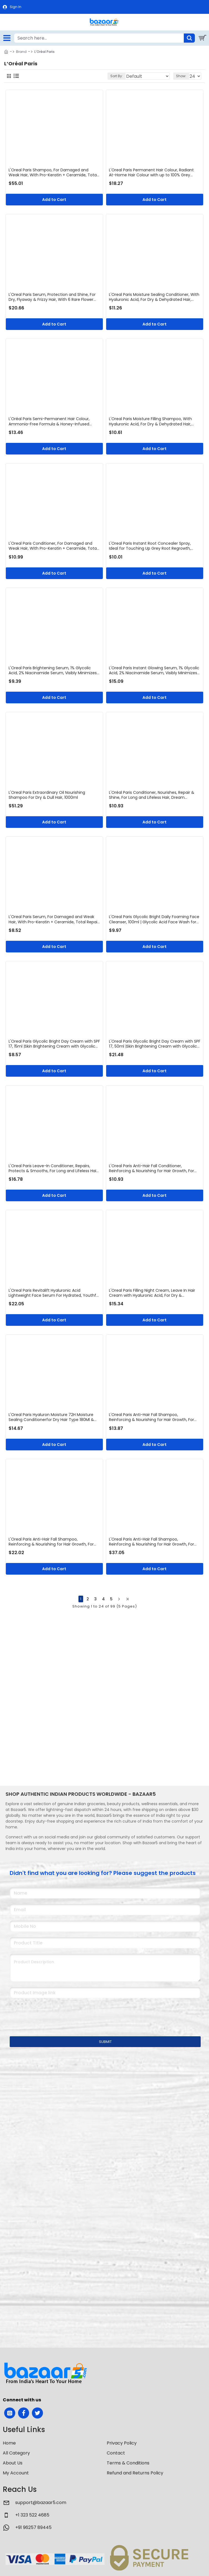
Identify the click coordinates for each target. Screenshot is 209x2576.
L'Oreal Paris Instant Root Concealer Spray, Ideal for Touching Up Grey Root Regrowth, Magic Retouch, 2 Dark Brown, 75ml (150, 546)
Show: (181, 76)
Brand (21, 51)
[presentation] (48, 2014)
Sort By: (116, 76)
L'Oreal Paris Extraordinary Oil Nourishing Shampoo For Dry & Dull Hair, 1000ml (47, 795)
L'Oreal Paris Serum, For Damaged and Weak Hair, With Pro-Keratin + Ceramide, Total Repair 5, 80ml (54, 919)
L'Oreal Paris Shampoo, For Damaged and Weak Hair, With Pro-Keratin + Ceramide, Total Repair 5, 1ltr (53, 172)
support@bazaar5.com (40, 2502)
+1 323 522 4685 (32, 2515)
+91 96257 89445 (33, 2527)
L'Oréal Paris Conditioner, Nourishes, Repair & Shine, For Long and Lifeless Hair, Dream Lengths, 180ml (151, 795)
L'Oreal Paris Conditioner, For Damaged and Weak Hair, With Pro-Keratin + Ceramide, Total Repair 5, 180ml (53, 546)
